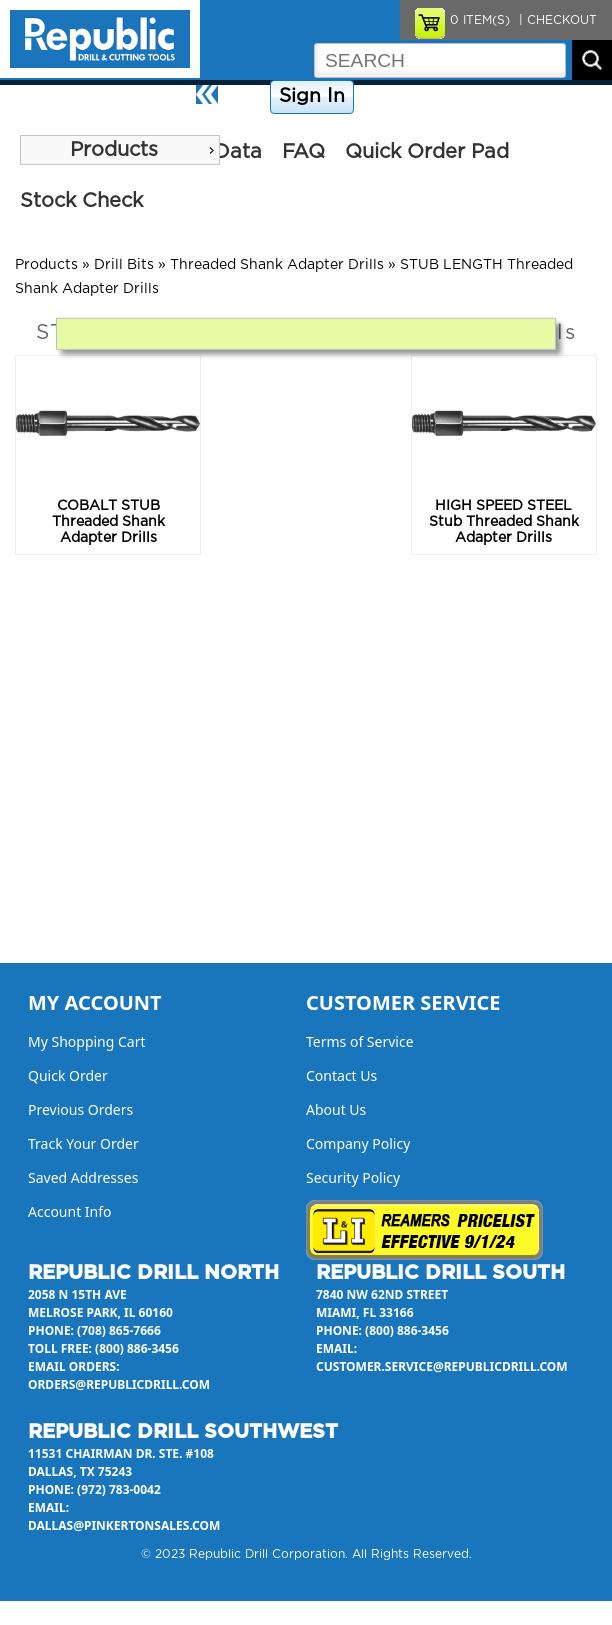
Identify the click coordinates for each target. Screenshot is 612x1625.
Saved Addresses (83, 1177)
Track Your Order (83, 1143)
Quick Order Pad (427, 152)
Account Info (70, 1211)
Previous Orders (80, 1109)
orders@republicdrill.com (119, 1384)
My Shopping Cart (87, 1041)
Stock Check (81, 201)
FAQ (303, 152)
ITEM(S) (480, 20)
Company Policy (409, 97)
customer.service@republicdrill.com (442, 1366)
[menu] (120, 150)
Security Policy (353, 1177)
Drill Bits (124, 265)
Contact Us (504, 97)
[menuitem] (120, 150)
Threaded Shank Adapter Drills (277, 265)
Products (114, 150)
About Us (578, 97)
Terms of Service (360, 1041)
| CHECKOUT (556, 20)
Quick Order (68, 1075)
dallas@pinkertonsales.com (124, 1525)
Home (246, 97)
